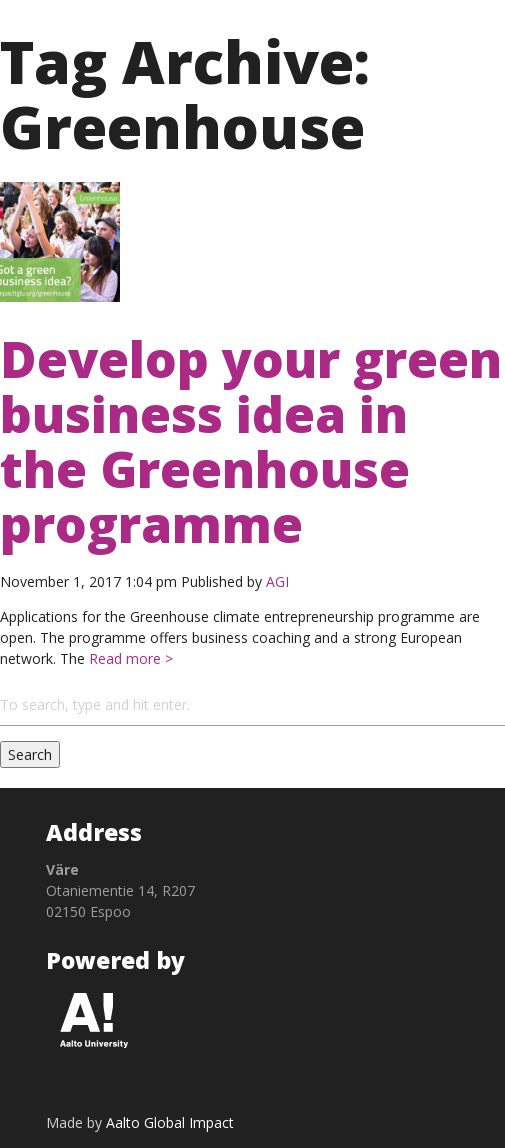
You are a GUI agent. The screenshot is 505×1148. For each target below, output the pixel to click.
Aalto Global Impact (170, 1122)
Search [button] (30, 754)
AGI (277, 581)
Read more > (129, 658)
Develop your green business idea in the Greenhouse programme (251, 441)
